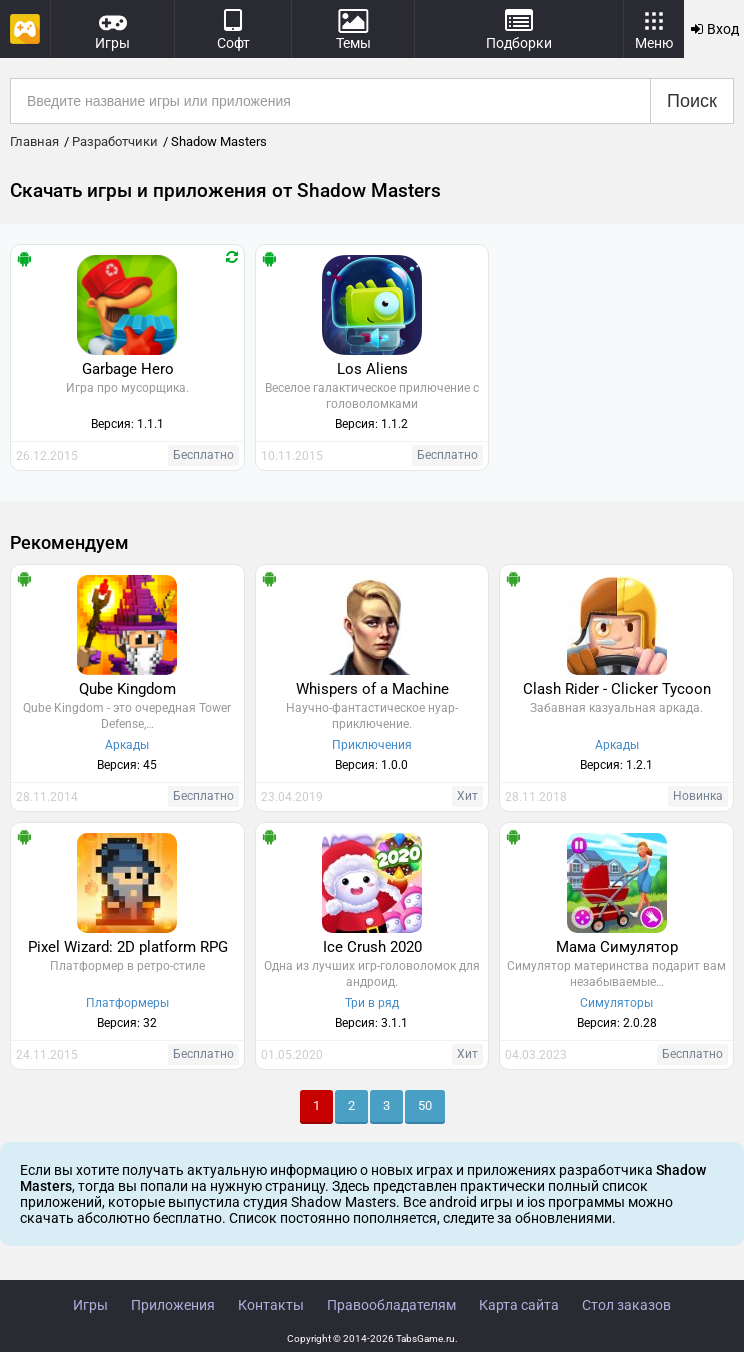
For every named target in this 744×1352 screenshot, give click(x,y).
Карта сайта (519, 1305)
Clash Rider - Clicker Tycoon (617, 689)
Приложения (173, 1305)
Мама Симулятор (617, 947)
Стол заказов (626, 1305)
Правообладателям (391, 1305)
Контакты (271, 1305)
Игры (90, 1305)
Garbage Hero (128, 369)
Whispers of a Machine (372, 689)
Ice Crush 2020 (372, 947)
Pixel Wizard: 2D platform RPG (128, 947)
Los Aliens (372, 369)
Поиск (692, 101)
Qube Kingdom (127, 689)
